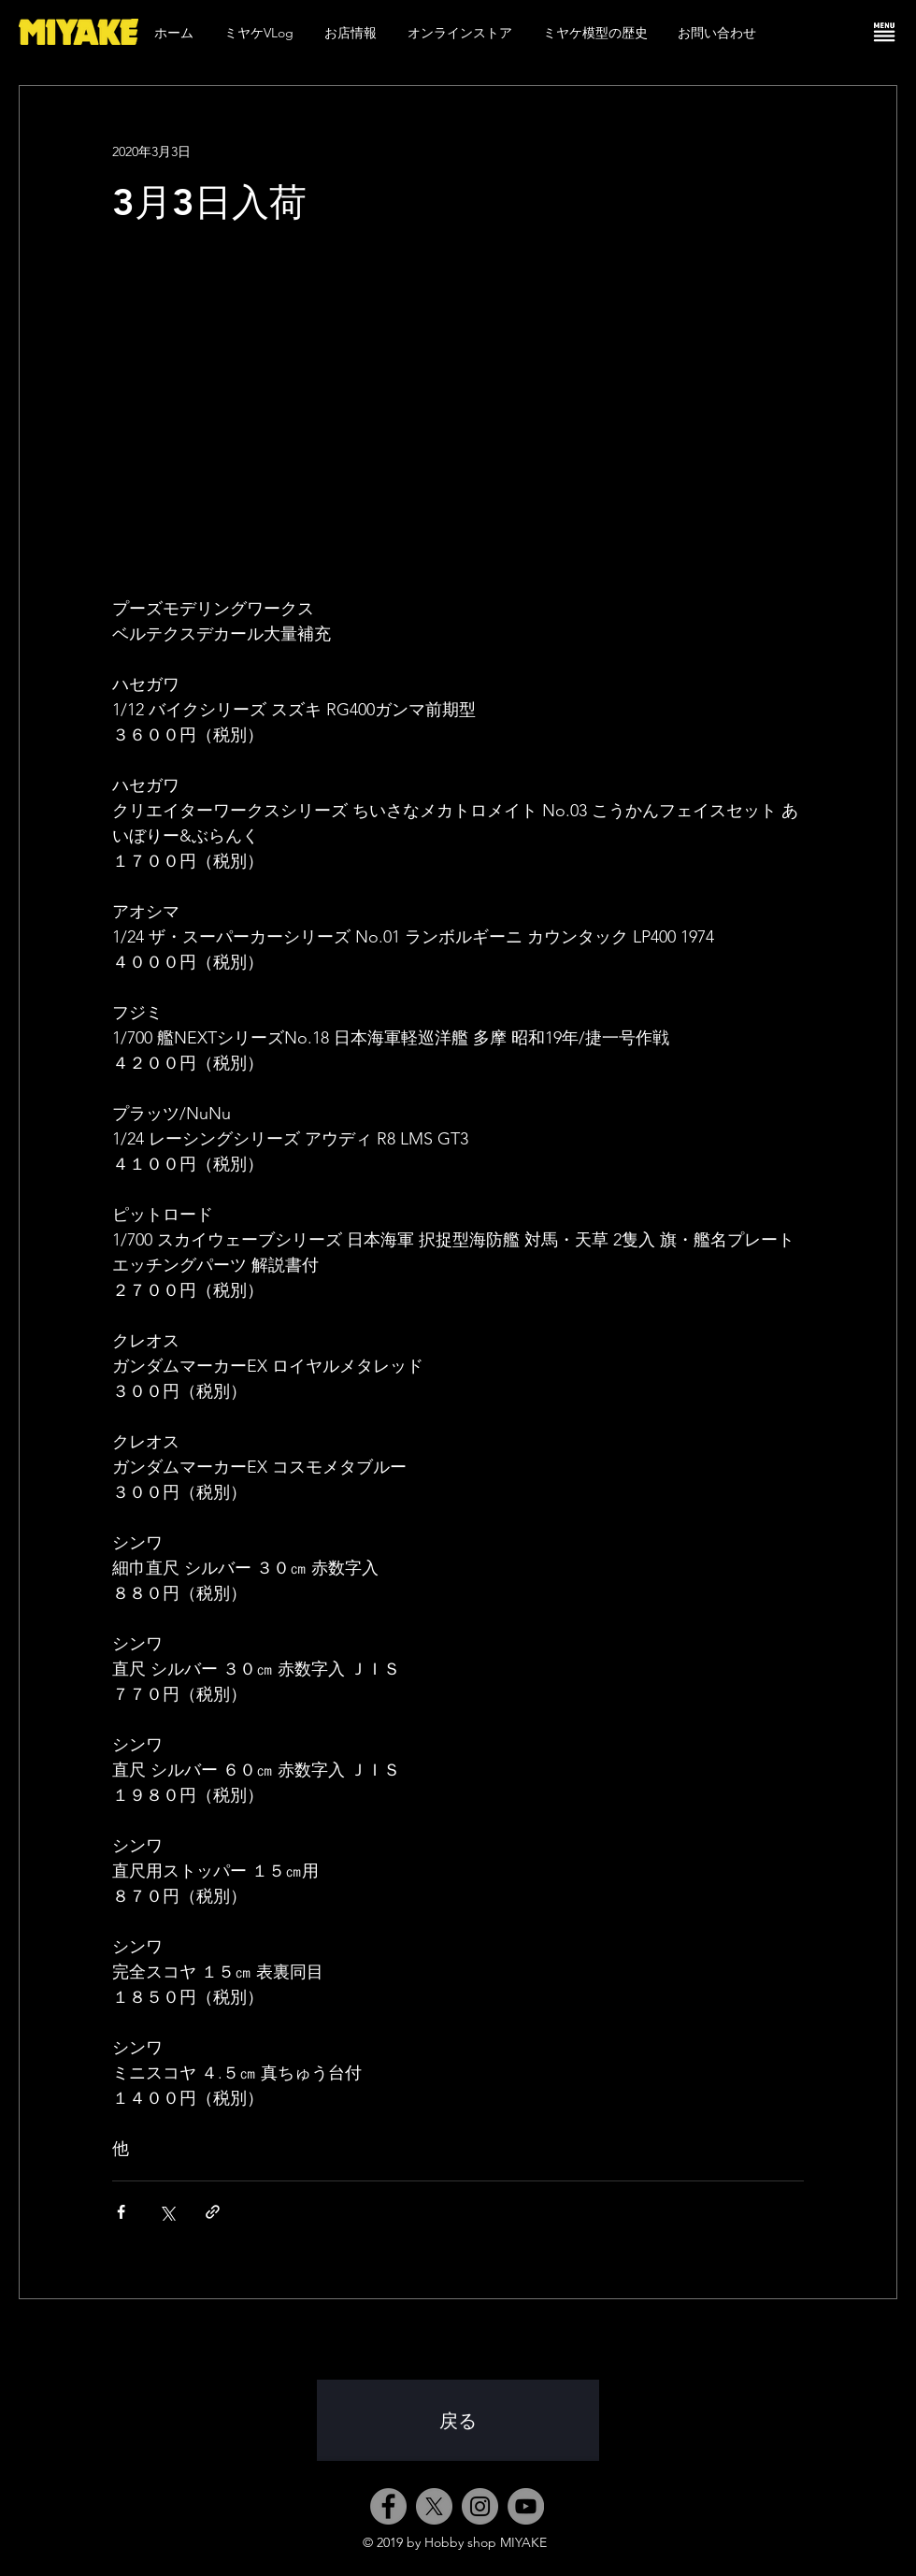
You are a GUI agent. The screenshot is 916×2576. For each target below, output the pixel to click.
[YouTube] (526, 2506)
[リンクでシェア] (213, 2212)
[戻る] (458, 2420)
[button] (884, 32)
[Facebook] (388, 2506)
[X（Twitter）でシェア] (167, 2212)
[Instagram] (480, 2506)
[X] (434, 2506)
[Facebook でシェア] (121, 2212)
